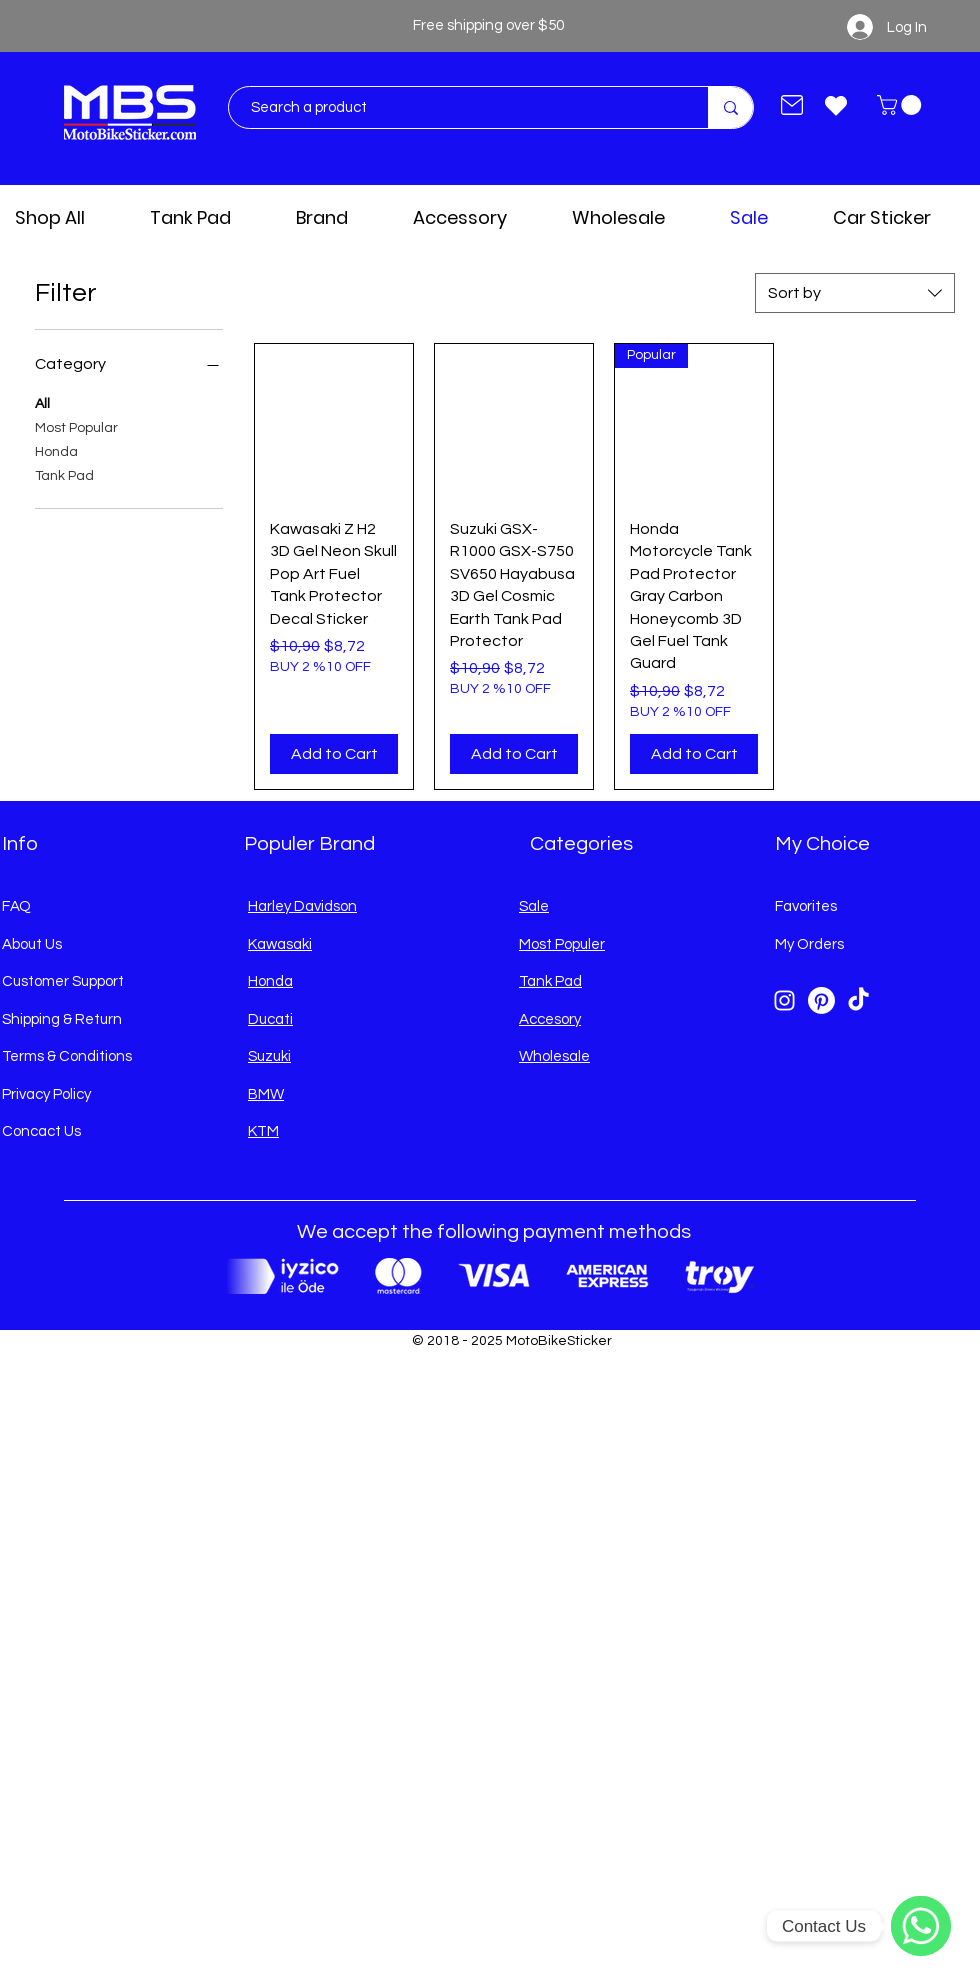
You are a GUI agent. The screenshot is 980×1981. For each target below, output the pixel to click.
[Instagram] (784, 1000)
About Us (32, 944)
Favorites (806, 906)
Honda (56, 450)
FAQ (16, 906)
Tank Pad (64, 474)
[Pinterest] (821, 1000)
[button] (901, 105)
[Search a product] (458, 107)
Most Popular (76, 426)
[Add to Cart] (334, 754)
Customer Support (63, 981)
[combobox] (855, 293)
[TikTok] (858, 1000)
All (42, 402)
